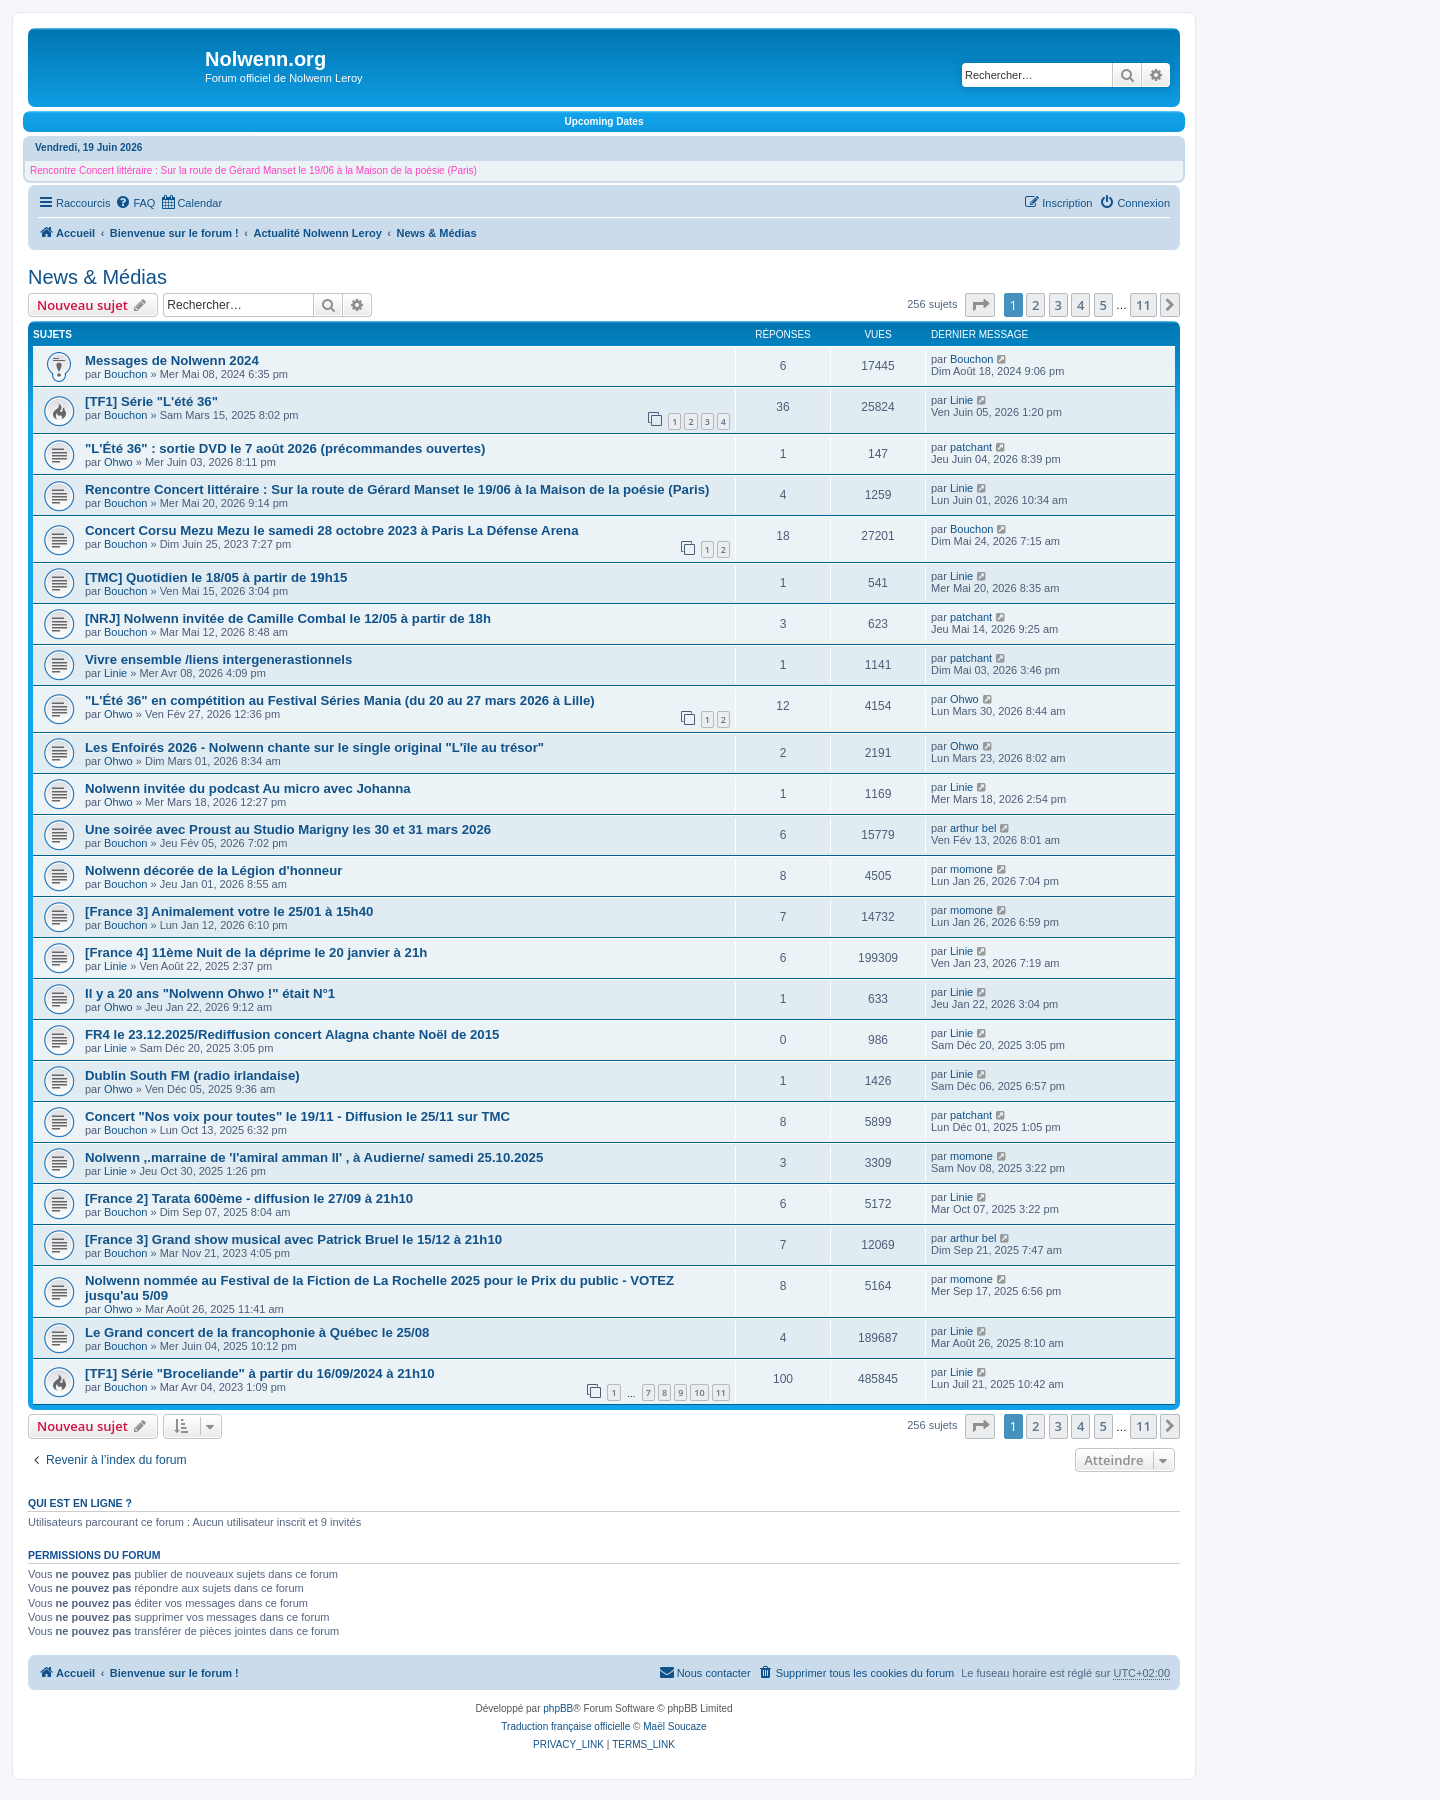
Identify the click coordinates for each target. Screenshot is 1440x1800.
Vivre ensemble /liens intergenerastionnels (218, 659)
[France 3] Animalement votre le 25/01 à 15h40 (229, 911)
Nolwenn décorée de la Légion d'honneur (213, 870)
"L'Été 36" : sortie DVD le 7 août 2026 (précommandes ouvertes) (285, 448)
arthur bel (973, 828)
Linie (961, 400)
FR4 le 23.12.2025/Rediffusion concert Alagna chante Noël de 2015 (292, 1034)
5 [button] (1103, 305)
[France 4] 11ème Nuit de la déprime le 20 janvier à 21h (256, 952)
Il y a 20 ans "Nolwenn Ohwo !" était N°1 (210, 993)
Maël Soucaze (674, 1726)
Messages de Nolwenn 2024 (172, 360)
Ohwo (118, 462)
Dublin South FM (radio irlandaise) (192, 1075)
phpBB (558, 1708)
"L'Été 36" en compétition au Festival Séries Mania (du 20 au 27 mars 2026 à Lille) (340, 700)
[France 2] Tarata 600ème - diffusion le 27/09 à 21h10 (249, 1198)
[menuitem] (135, 203)
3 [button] (1058, 305)
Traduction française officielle (565, 1726)
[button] (980, 305)
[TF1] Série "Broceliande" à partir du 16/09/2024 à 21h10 (260, 1373)
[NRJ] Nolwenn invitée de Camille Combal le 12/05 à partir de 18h (288, 618)
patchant (971, 447)
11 (721, 1392)
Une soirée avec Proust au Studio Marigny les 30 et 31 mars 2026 (288, 829)
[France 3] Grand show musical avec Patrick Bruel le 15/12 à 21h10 (293, 1239)
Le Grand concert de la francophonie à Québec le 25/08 (257, 1332)
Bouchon (125, 374)
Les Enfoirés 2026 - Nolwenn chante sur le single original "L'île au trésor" (314, 747)
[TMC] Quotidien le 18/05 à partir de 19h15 (216, 577)
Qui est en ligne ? (80, 1503)
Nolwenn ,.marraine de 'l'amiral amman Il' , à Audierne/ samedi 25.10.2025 (314, 1157)
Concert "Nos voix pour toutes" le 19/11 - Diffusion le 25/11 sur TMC (297, 1116)
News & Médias (97, 277)
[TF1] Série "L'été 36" (151, 401)
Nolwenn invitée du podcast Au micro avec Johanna (248, 788)
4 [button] (1080, 305)
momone (971, 869)
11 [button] (1143, 305)
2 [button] (1035, 305)
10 (699, 1392)
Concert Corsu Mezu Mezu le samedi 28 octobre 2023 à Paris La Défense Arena (332, 530)
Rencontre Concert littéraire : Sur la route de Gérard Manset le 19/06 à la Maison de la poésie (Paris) (253, 170)
